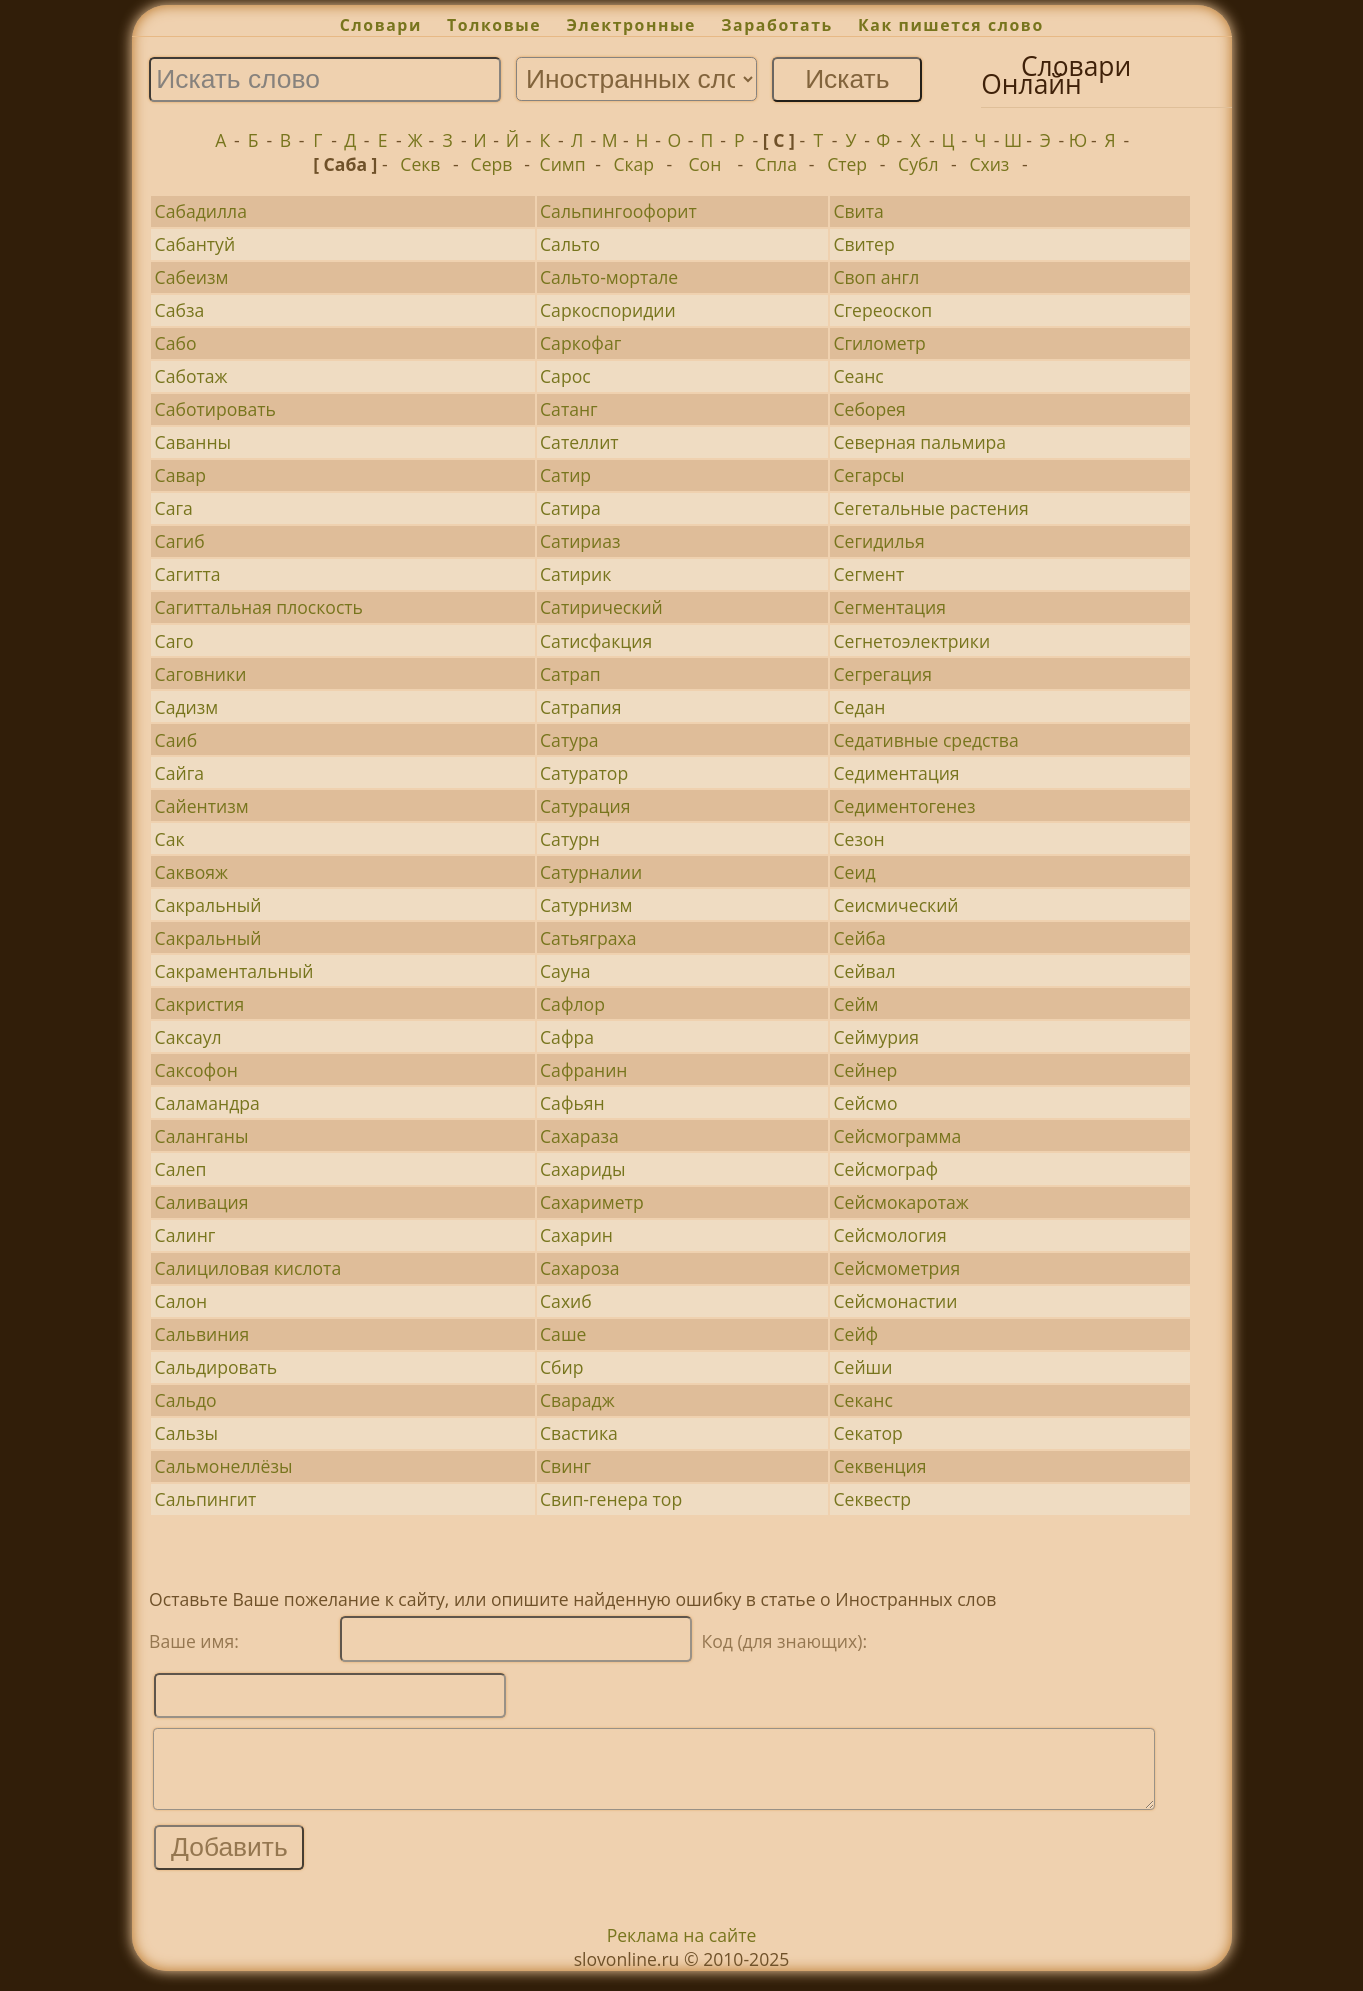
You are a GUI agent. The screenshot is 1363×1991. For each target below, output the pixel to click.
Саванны (193, 442)
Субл (918, 164)
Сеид (854, 872)
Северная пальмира (919, 442)
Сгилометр (879, 343)
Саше (563, 1334)
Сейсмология (889, 1235)
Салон (181, 1301)
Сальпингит (206, 1499)
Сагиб (180, 541)
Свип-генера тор (611, 1499)
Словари (381, 25)
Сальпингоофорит (618, 211)
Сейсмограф (885, 1169)
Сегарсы (868, 475)
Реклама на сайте (682, 1950)
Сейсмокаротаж (900, 1202)
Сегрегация (882, 674)
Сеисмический (895, 905)
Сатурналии (591, 872)
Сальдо (186, 1400)
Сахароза (579, 1268)
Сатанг (569, 409)
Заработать (777, 25)
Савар (181, 475)
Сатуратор (584, 773)
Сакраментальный (234, 971)
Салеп (181, 1169)
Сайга (179, 773)
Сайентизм (202, 806)
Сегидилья (878, 541)
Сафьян (572, 1103)
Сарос (565, 376)
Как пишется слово (951, 25)
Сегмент (868, 574)
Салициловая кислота (248, 1268)
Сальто (570, 244)
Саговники (201, 674)
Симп (563, 164)
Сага (174, 508)
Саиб (176, 740)
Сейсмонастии (895, 1301)
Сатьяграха (588, 938)
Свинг (565, 1466)
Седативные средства (925, 740)
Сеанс (858, 376)
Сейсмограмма (897, 1136)
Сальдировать (216, 1367)
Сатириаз (580, 541)
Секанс (862, 1400)
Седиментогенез (904, 806)
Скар (633, 164)
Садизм (187, 707)
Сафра (567, 1037)
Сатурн (570, 839)
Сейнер (865, 1070)
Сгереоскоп (882, 310)
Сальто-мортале (609, 277)
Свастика (579, 1433)
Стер (847, 164)
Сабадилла (201, 211)
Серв (492, 164)
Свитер (863, 244)
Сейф (855, 1334)
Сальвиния (202, 1334)
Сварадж (577, 1400)
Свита (858, 211)
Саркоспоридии (608, 310)
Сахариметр (592, 1202)
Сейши (862, 1367)
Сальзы (186, 1433)
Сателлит (579, 442)
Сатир (565, 475)
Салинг (185, 1235)
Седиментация (896, 773)
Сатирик (575, 574)
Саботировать (215, 409)
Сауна (565, 971)
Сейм (855, 1004)
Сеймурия (876, 1037)
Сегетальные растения (930, 508)
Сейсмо (865, 1103)
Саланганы (202, 1136)
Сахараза (579, 1136)
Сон (704, 164)
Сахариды (582, 1169)
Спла (776, 164)
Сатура (569, 740)
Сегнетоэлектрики (911, 641)
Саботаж (191, 376)
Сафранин (583, 1070)
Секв (420, 164)
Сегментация (889, 607)
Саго (174, 641)
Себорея (869, 409)
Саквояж (191, 872)
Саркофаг (580, 343)
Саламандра (207, 1103)
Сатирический (601, 607)
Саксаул (188, 1037)
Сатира (570, 508)
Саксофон (196, 1070)
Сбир (562, 1367)
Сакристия (200, 1004)
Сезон (858, 839)
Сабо (176, 343)
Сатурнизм (586, 905)
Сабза (180, 310)
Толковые (494, 25)
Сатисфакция (596, 641)
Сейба (859, 938)
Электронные (631, 25)
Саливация (202, 1202)
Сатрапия (581, 707)
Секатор (867, 1433)
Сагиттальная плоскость (259, 607)
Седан (859, 707)
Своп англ (876, 277)
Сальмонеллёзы (224, 1466)
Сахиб (566, 1301)
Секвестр (872, 1499)
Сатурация (585, 806)
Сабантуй (195, 244)
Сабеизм (192, 277)
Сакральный (208, 905)
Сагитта (188, 574)
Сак (170, 839)
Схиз (989, 164)
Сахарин (576, 1235)
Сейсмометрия (896, 1268)
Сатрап (570, 674)
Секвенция (879, 1466)
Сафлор (572, 1004)
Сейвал (864, 971)
